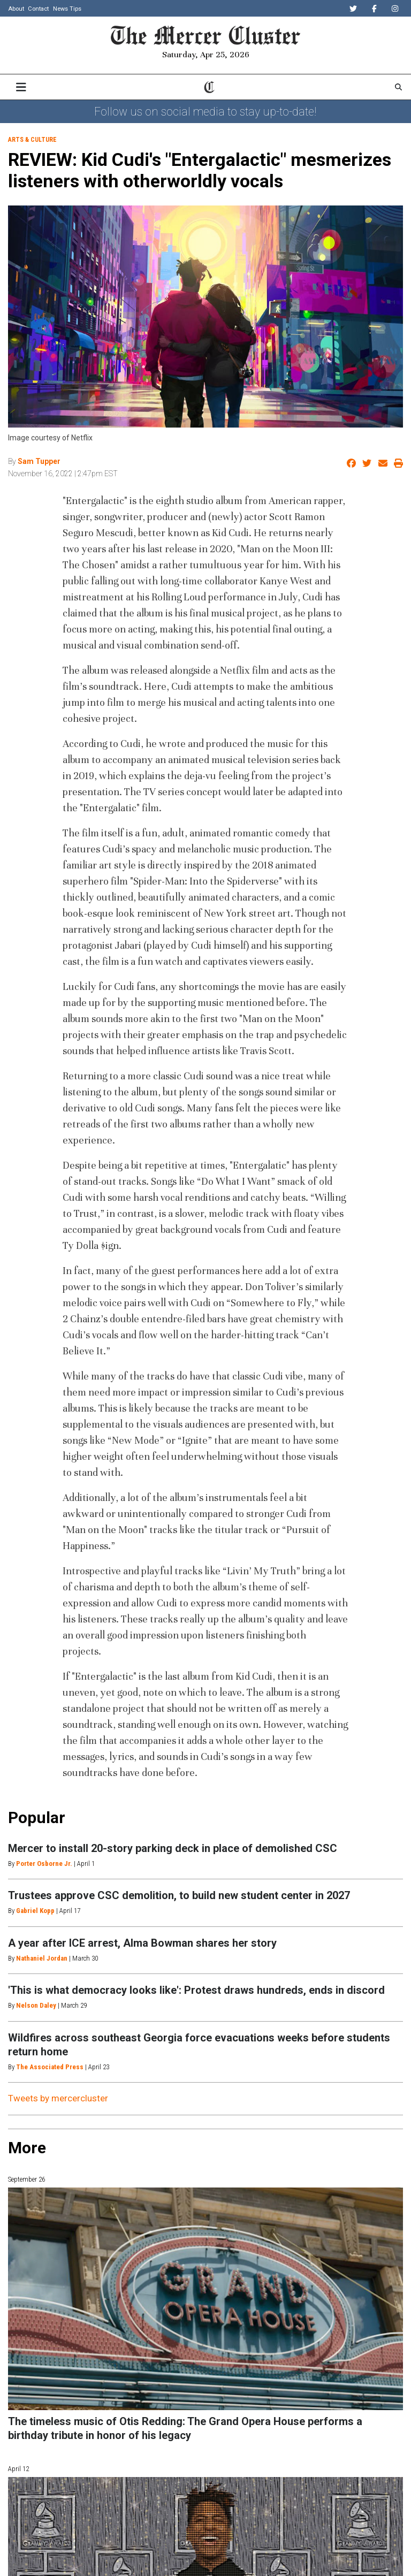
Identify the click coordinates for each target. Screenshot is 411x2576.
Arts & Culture (32, 139)
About (16, 8)
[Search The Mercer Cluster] (398, 86)
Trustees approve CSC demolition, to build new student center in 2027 (179, 1895)
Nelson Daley (36, 2005)
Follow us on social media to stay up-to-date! (205, 111)
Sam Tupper (39, 461)
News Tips (67, 8)
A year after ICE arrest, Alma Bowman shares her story (142, 1943)
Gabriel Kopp (35, 1911)
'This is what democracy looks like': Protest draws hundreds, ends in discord (196, 1990)
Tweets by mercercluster (58, 2098)
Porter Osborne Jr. (44, 1863)
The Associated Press (49, 2067)
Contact (38, 8)
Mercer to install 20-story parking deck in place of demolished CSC (172, 1848)
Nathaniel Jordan (41, 1958)
